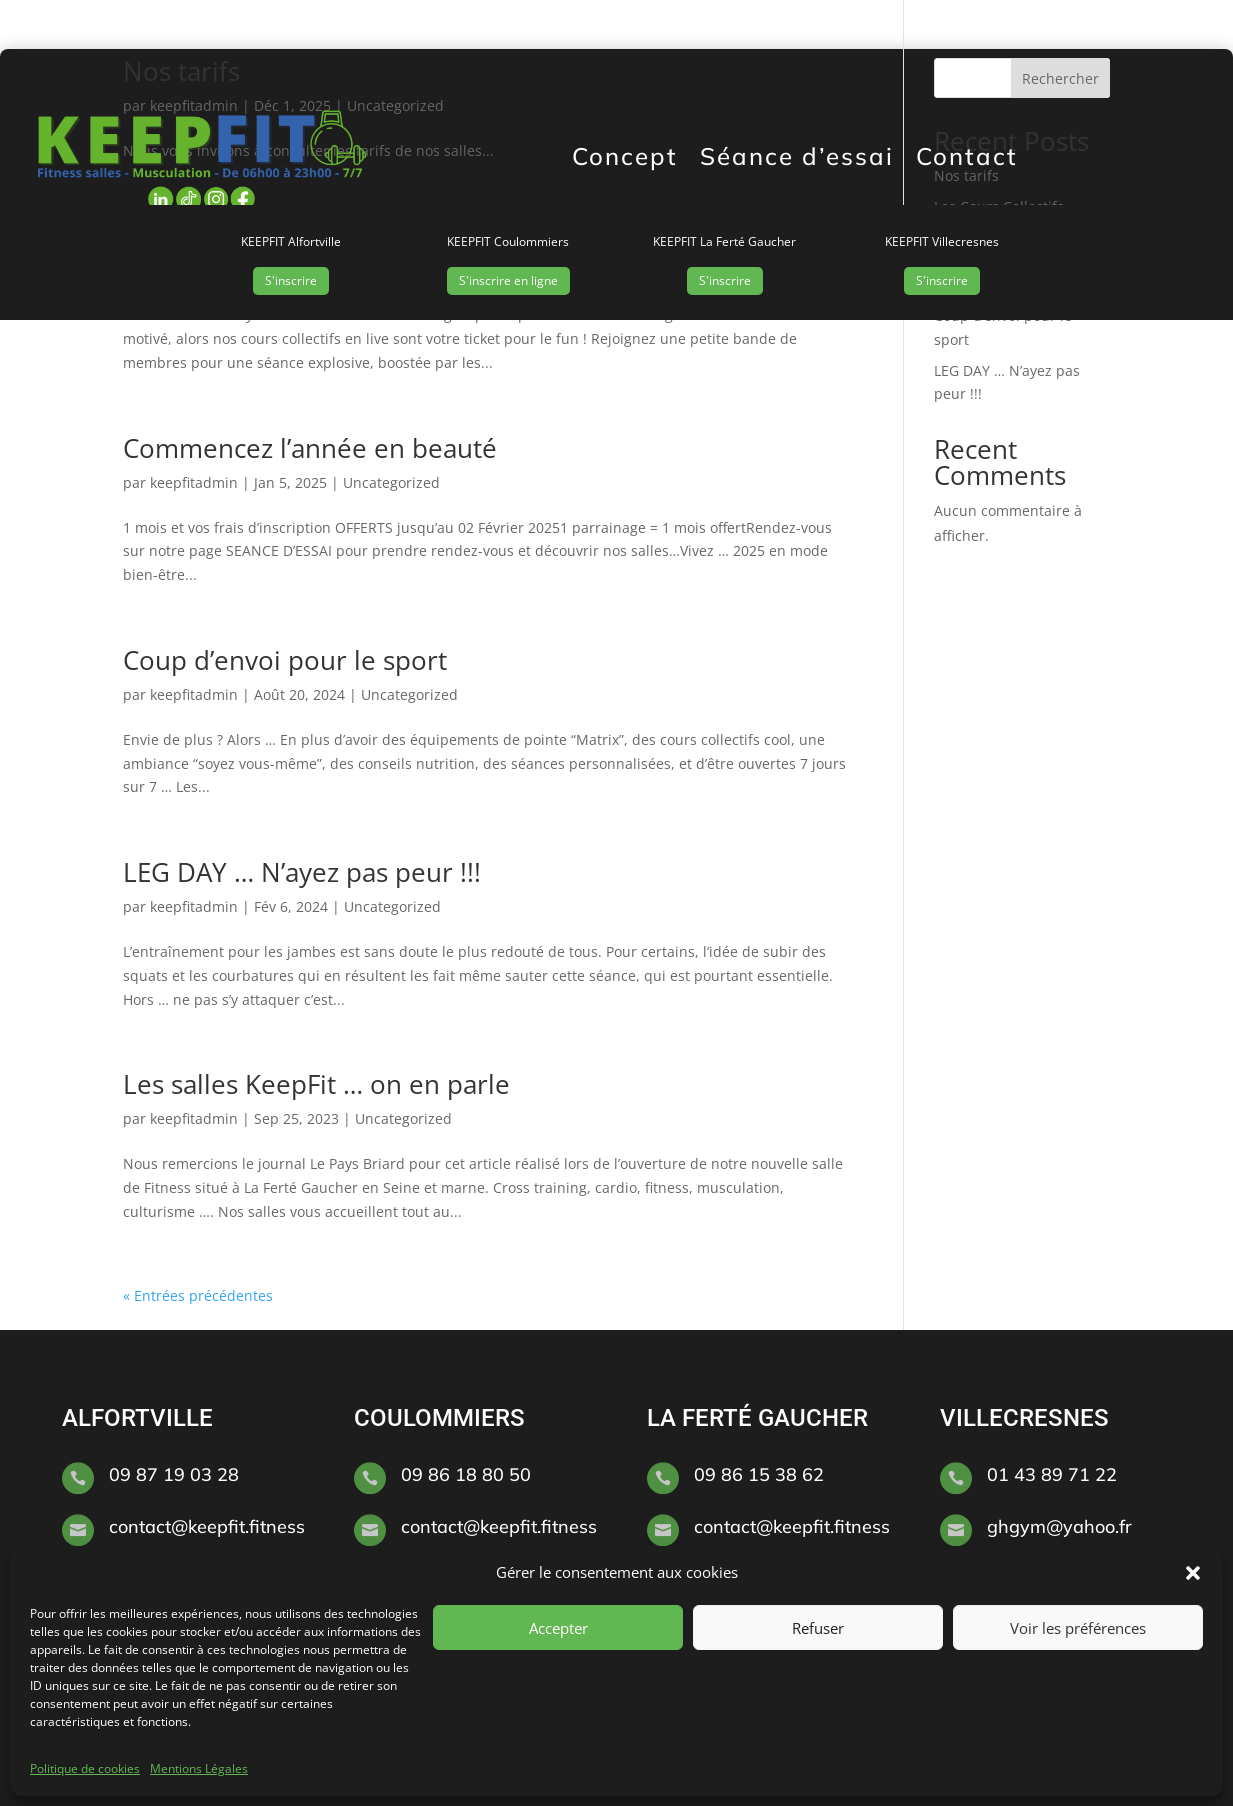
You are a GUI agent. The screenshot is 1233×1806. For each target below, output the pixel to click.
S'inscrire (291, 280)
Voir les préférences (1078, 1628)
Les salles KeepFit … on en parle (316, 1084)
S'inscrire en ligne (508, 280)
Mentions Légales (199, 1768)
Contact (967, 156)
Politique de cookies (85, 1768)
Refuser (818, 1628)
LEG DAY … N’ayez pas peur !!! (305, 872)
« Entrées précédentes (198, 1295)
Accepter (558, 1628)
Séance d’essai (797, 156)
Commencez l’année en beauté (310, 448)
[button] (1193, 1573)
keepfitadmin (194, 482)
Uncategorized (391, 482)
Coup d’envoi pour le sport (285, 660)
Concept (625, 156)
